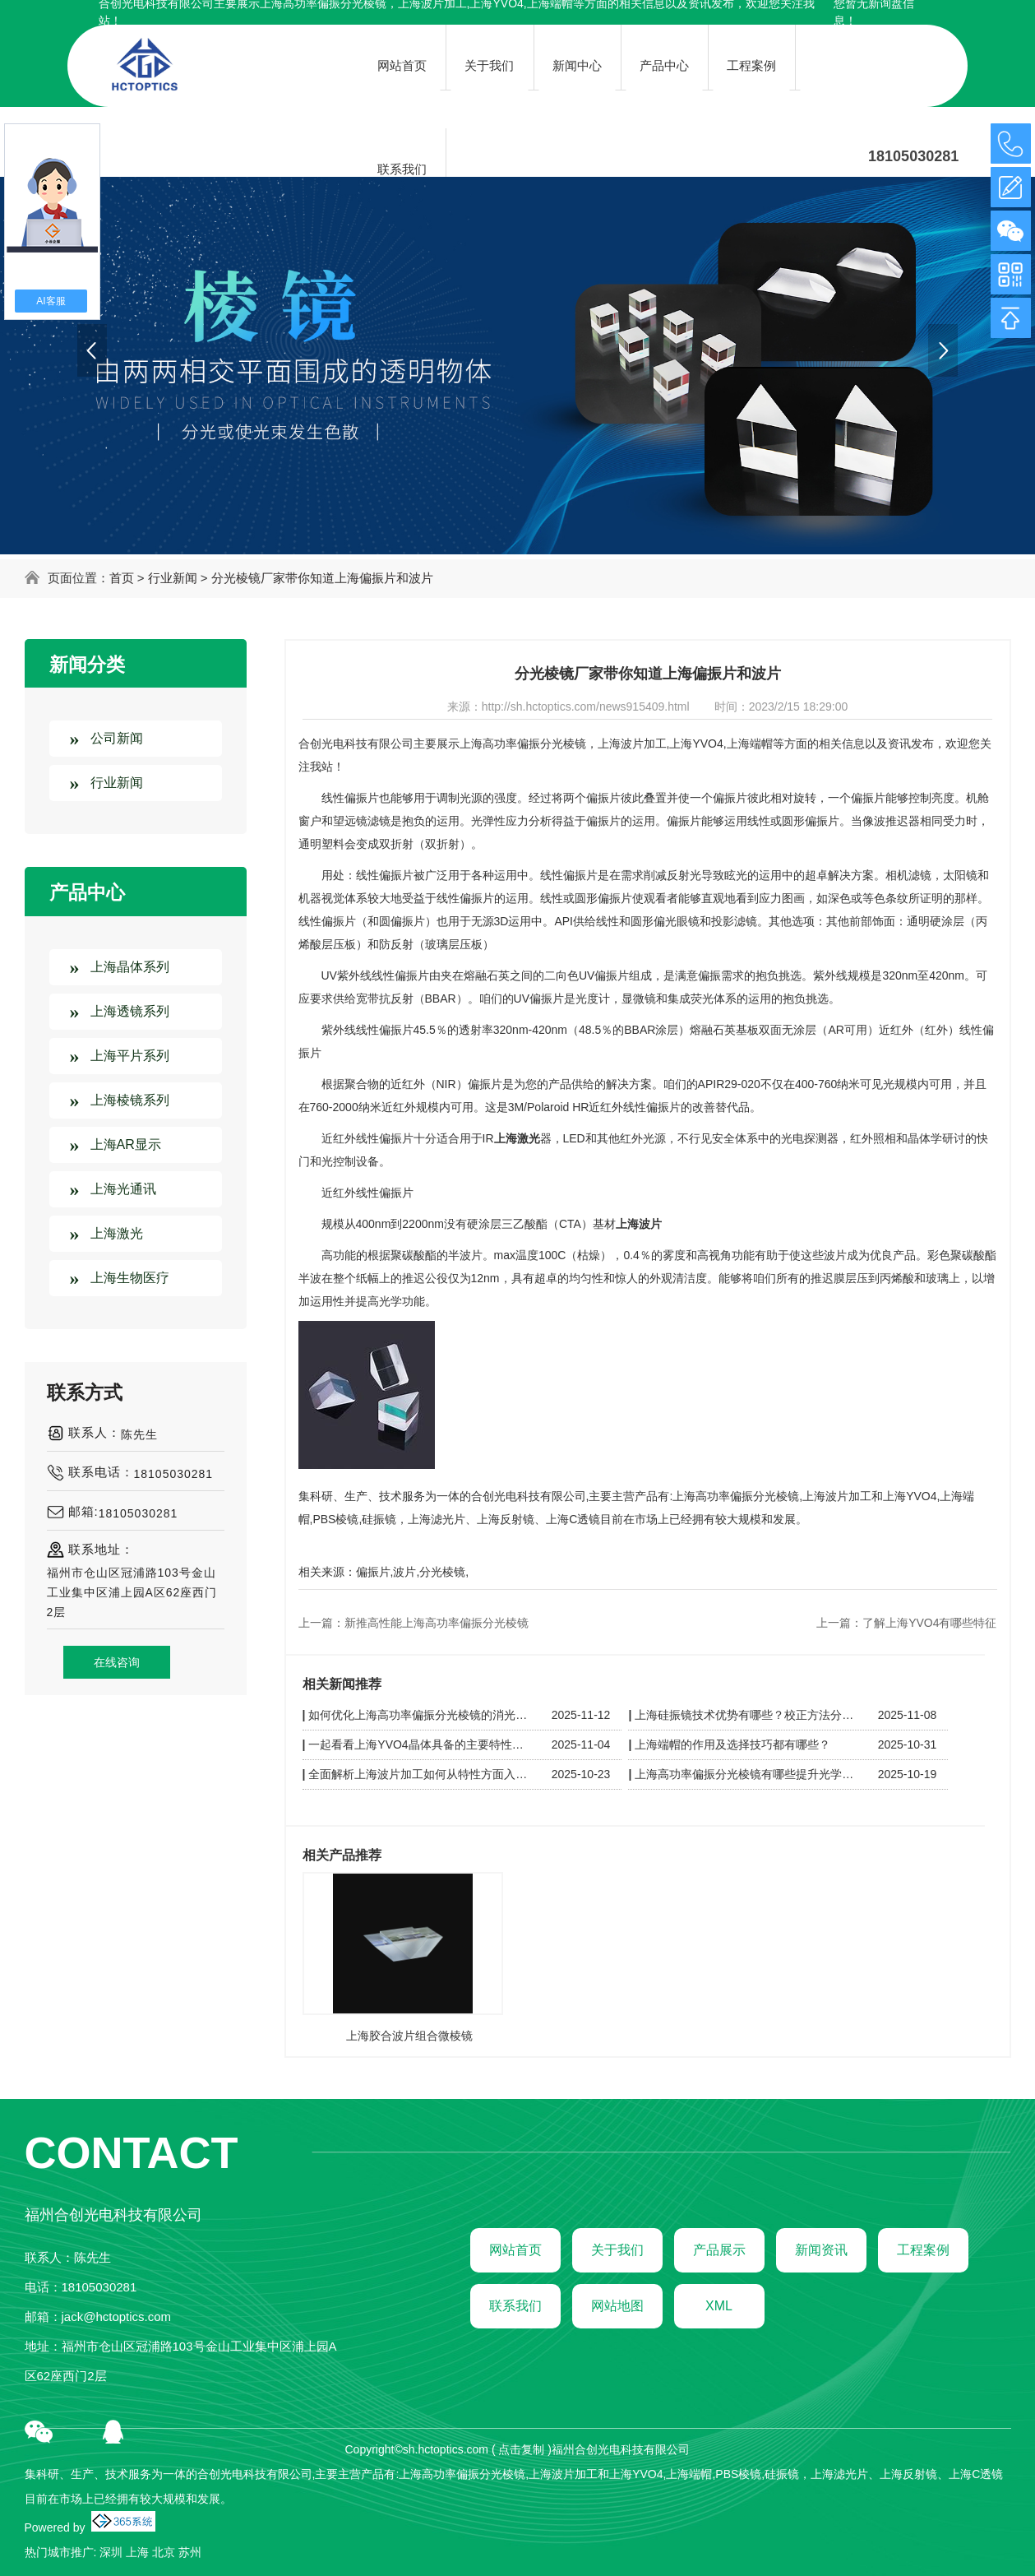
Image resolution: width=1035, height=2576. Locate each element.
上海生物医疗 (129, 1278)
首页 (121, 578)
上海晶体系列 (129, 967)
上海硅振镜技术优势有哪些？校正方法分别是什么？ (746, 1714)
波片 (404, 1571)
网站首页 (515, 2250)
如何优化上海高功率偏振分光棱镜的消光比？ (420, 1714)
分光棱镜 (442, 1571)
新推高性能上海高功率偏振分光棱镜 (436, 1622)
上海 (137, 2552)
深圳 (110, 2552)
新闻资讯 (821, 2250)
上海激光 (116, 1233)
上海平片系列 (129, 1056)
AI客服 (50, 301)
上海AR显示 (125, 1144)
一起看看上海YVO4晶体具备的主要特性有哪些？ (420, 1744)
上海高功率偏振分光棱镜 (523, 743)
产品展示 (719, 2250)
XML (718, 2306)
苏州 (189, 2552)
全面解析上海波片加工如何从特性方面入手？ (420, 1774)
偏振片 (373, 1571)
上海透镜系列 (129, 1011)
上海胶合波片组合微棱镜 (409, 2035)
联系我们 (515, 2306)
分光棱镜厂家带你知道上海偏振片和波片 (322, 578)
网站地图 (617, 2306)
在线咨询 (117, 1662)
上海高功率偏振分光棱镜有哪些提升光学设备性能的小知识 (746, 1774)
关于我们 (617, 2250)
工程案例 (923, 2250)
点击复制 (521, 2449)
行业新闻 (172, 578)
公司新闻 (116, 738)
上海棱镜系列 (129, 1100)
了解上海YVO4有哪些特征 (929, 1622)
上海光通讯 (123, 1189)
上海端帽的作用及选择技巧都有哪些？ (732, 1744)
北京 (163, 2552)
